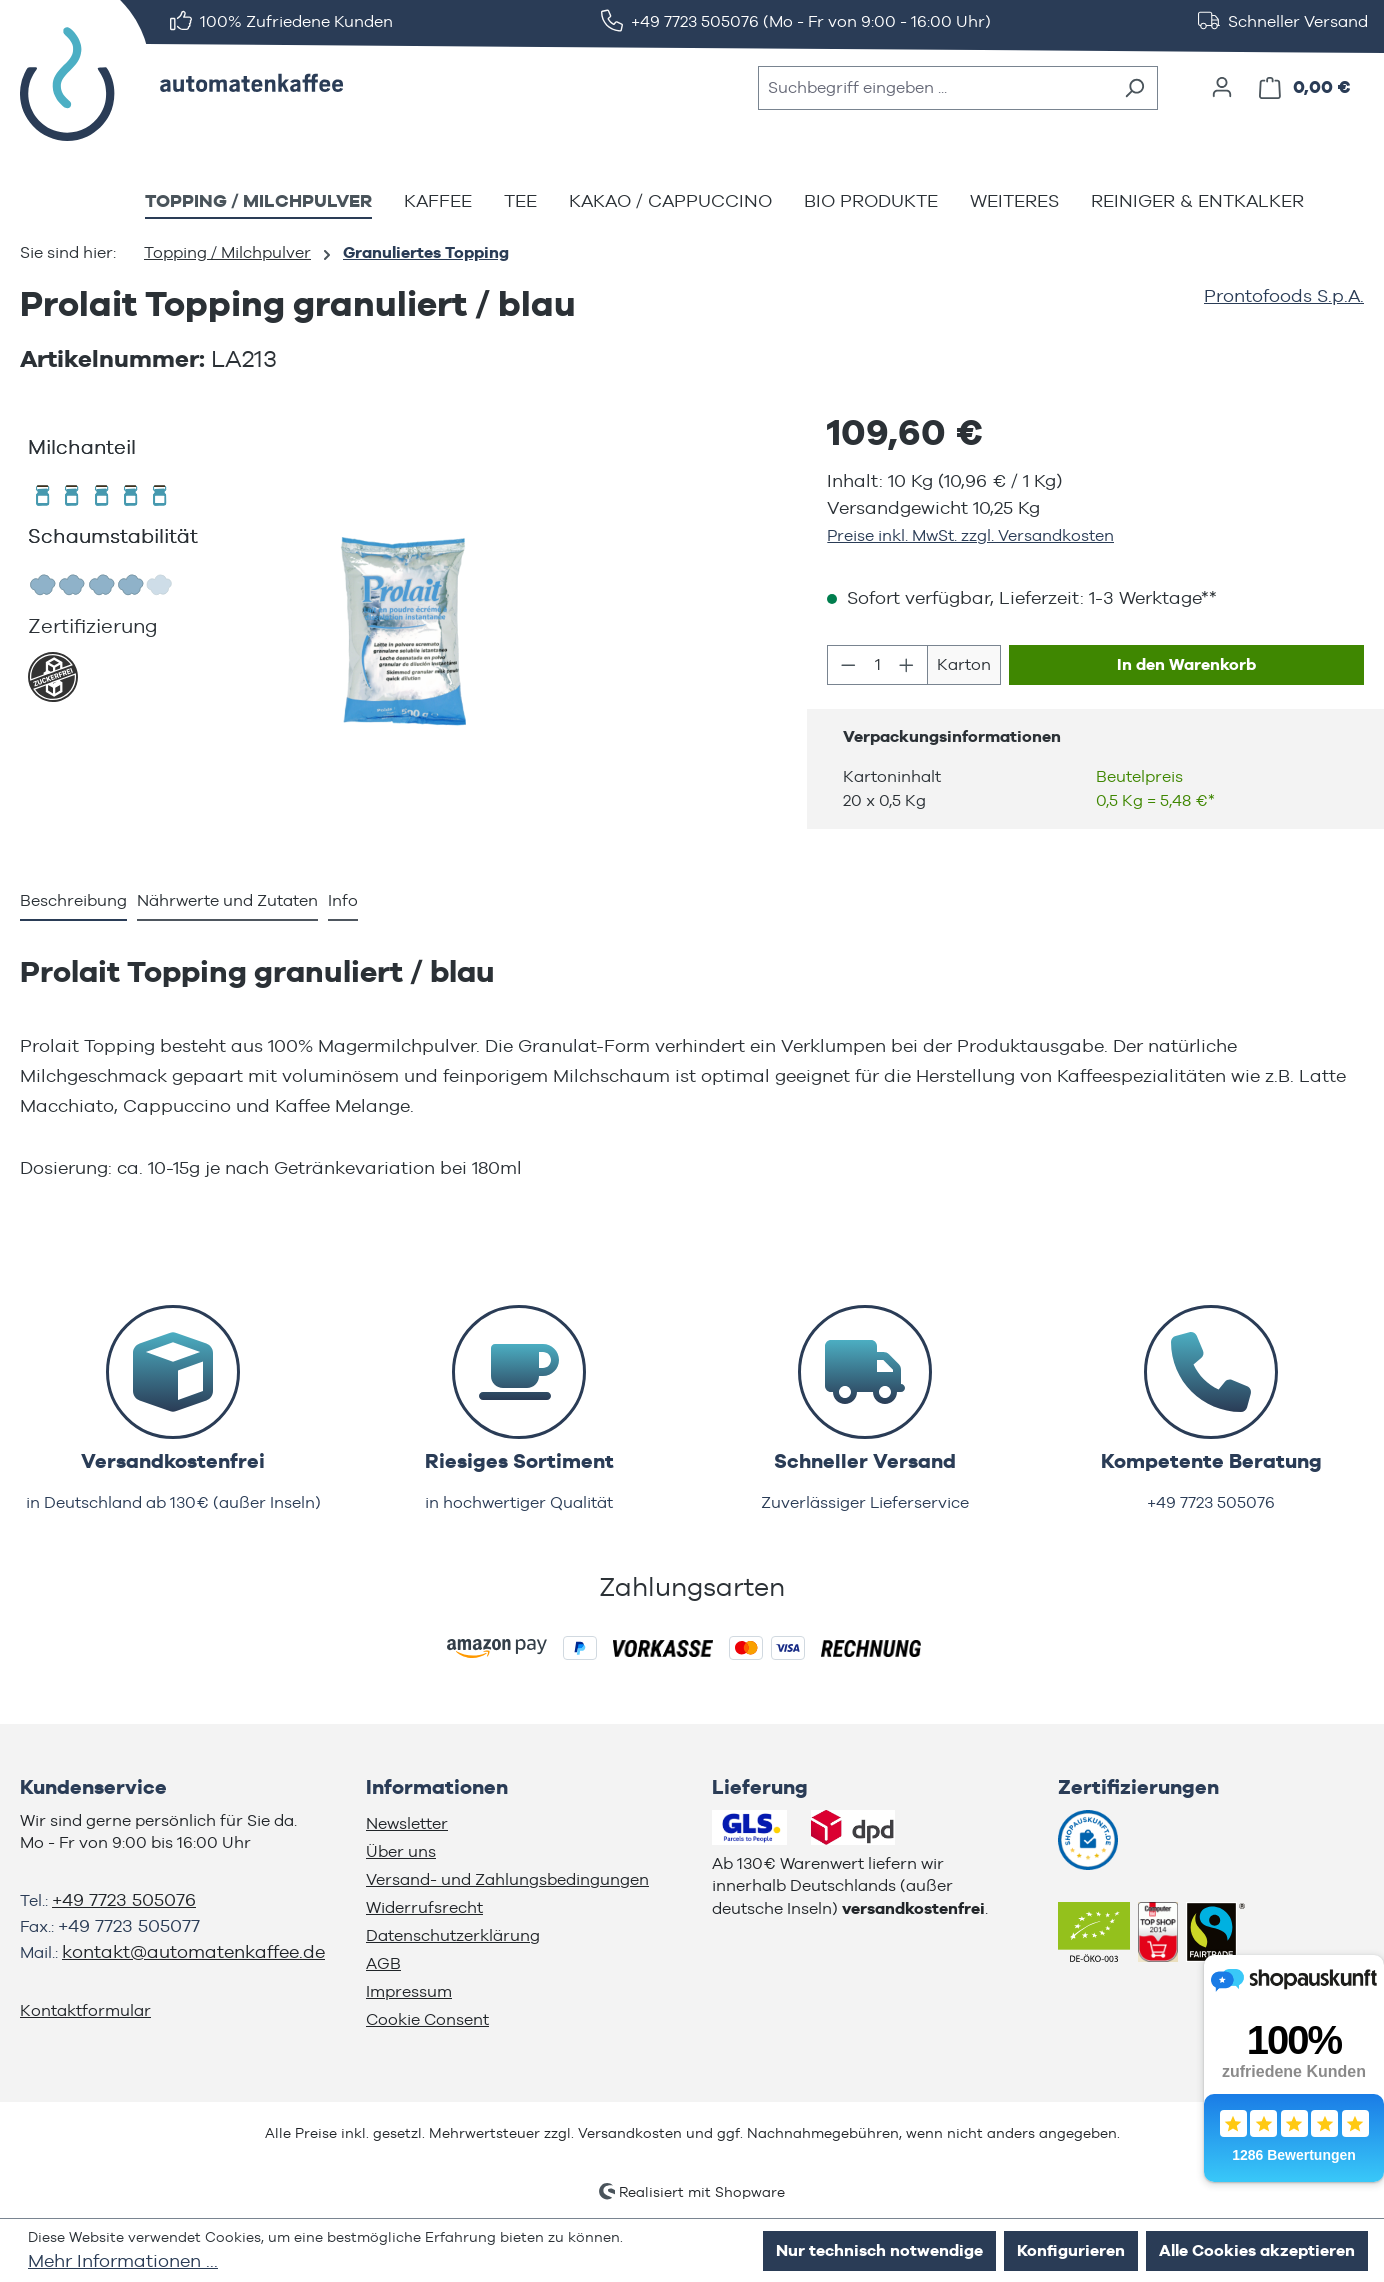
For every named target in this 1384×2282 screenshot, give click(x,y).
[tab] (73, 902)
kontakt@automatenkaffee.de (193, 1951)
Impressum (409, 1991)
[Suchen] (1134, 88)
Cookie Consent (427, 2019)
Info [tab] (343, 900)
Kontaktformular (85, 2010)
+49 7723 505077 (129, 1925)
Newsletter (407, 1823)
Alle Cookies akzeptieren (1257, 2250)
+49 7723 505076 (124, 1899)
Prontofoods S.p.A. (1284, 295)
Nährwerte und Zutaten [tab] (227, 900)
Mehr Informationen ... (123, 2260)
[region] (403, 632)
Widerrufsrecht (424, 1907)
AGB (383, 1963)
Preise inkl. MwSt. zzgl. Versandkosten (970, 535)
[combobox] (935, 88)
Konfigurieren (1071, 2250)
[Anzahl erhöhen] (907, 665)
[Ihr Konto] (1222, 87)
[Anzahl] (878, 665)
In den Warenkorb (1186, 664)
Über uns (401, 1851)
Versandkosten (630, 2133)
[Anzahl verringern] (848, 665)
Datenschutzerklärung (453, 1935)
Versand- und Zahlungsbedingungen (507, 1879)
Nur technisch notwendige (879, 2250)
